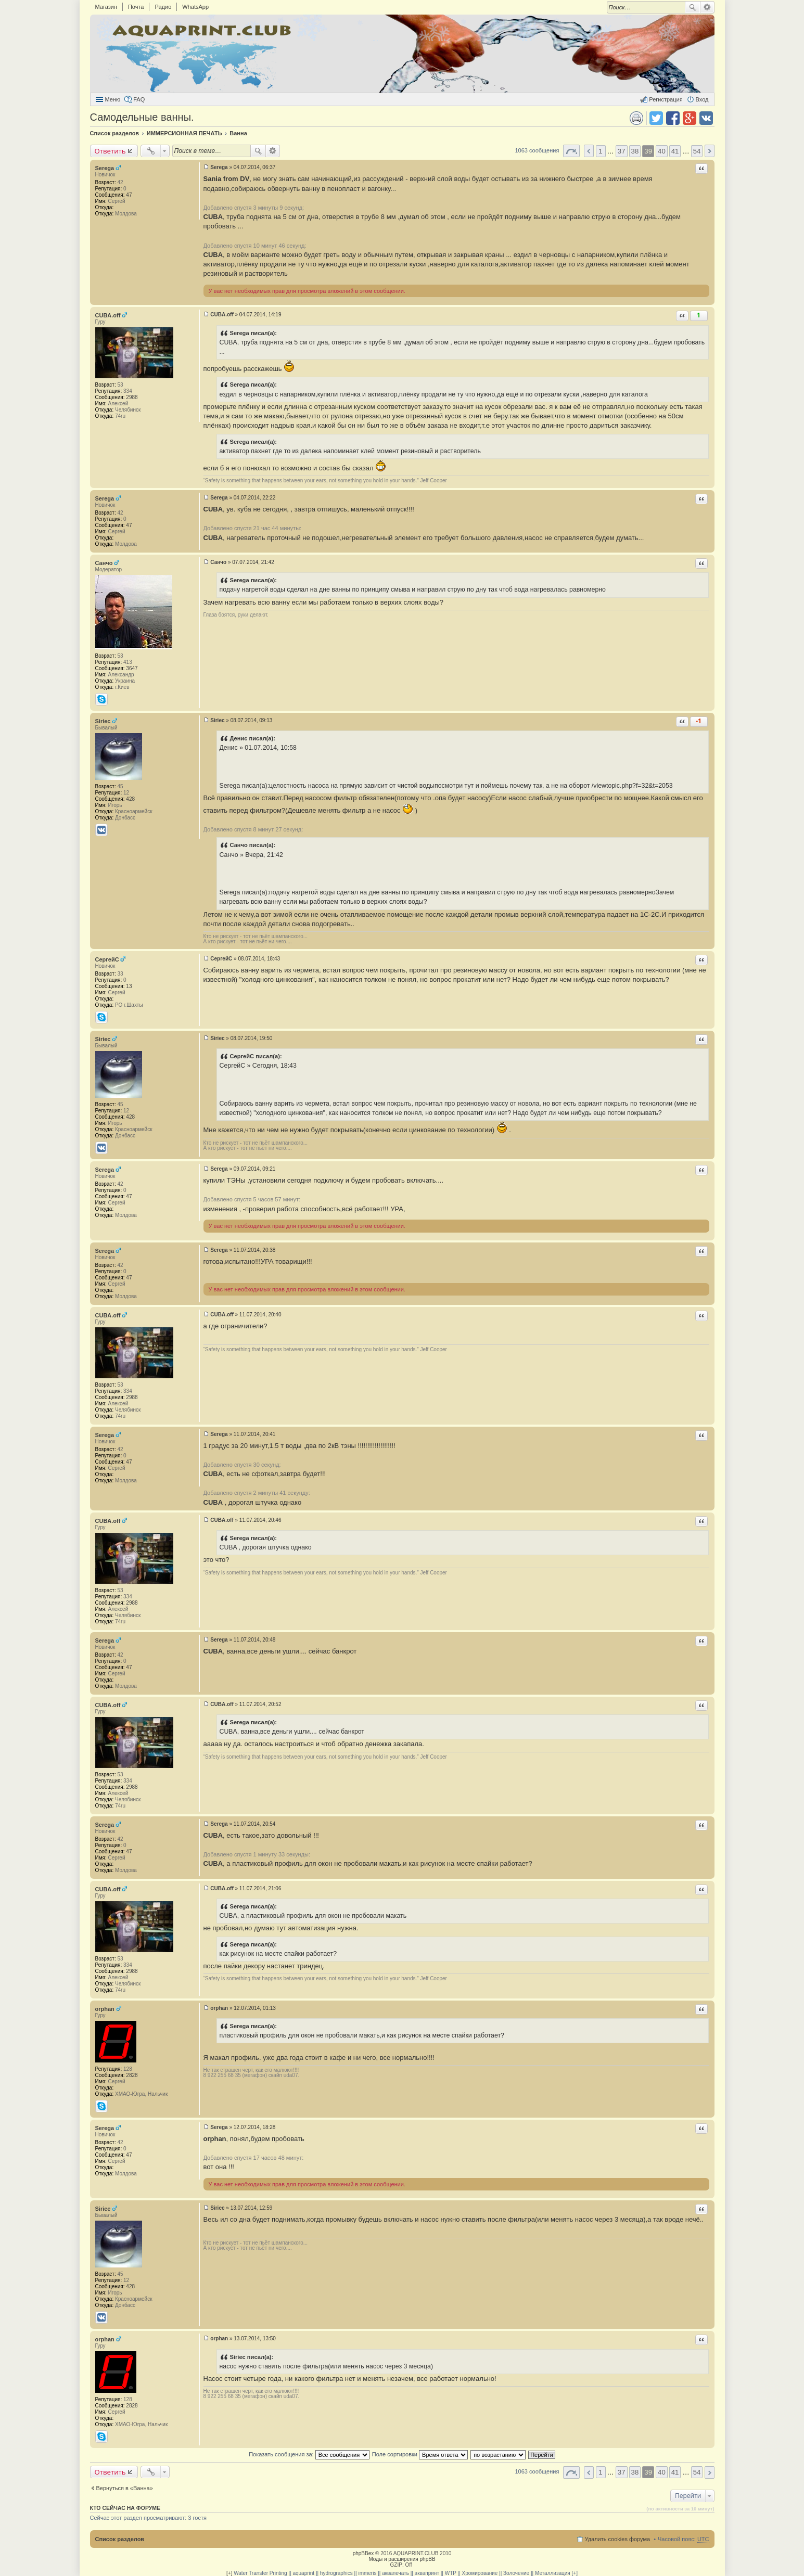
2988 (131, 397)
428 (130, 799)
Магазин (106, 7)
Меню (113, 99)
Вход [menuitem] (702, 99)
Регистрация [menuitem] (665, 99)
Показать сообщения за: (309, 2454)
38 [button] (635, 151)
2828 (131, 2075)
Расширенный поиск (707, 7)
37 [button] (622, 151)
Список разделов (120, 2539)
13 (129, 986)
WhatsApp (195, 7)
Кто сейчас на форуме (125, 2508)
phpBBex (363, 2553)
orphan (104, 2009)
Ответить (110, 151)
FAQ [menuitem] (139, 99)
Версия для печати (636, 118)
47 (129, 195)
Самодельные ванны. (142, 117)
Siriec (103, 721)
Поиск (692, 7)
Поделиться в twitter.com (656, 118)
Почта (136, 7)
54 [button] (697, 151)
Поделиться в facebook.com (673, 118)
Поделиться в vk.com (706, 118)
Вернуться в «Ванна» (124, 2488)
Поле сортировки (420, 2454)
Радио (163, 7)
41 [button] (675, 151)
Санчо (104, 563)
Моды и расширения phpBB (401, 2559)
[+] (229, 2573)
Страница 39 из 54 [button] (571, 151)
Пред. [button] (589, 151)
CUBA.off (108, 315)
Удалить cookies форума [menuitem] (617, 2539)
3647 (131, 668)
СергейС (107, 959)
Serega (104, 168)
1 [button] (600, 151)
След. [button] (709, 151)
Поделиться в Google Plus (689, 118)
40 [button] (662, 151)
